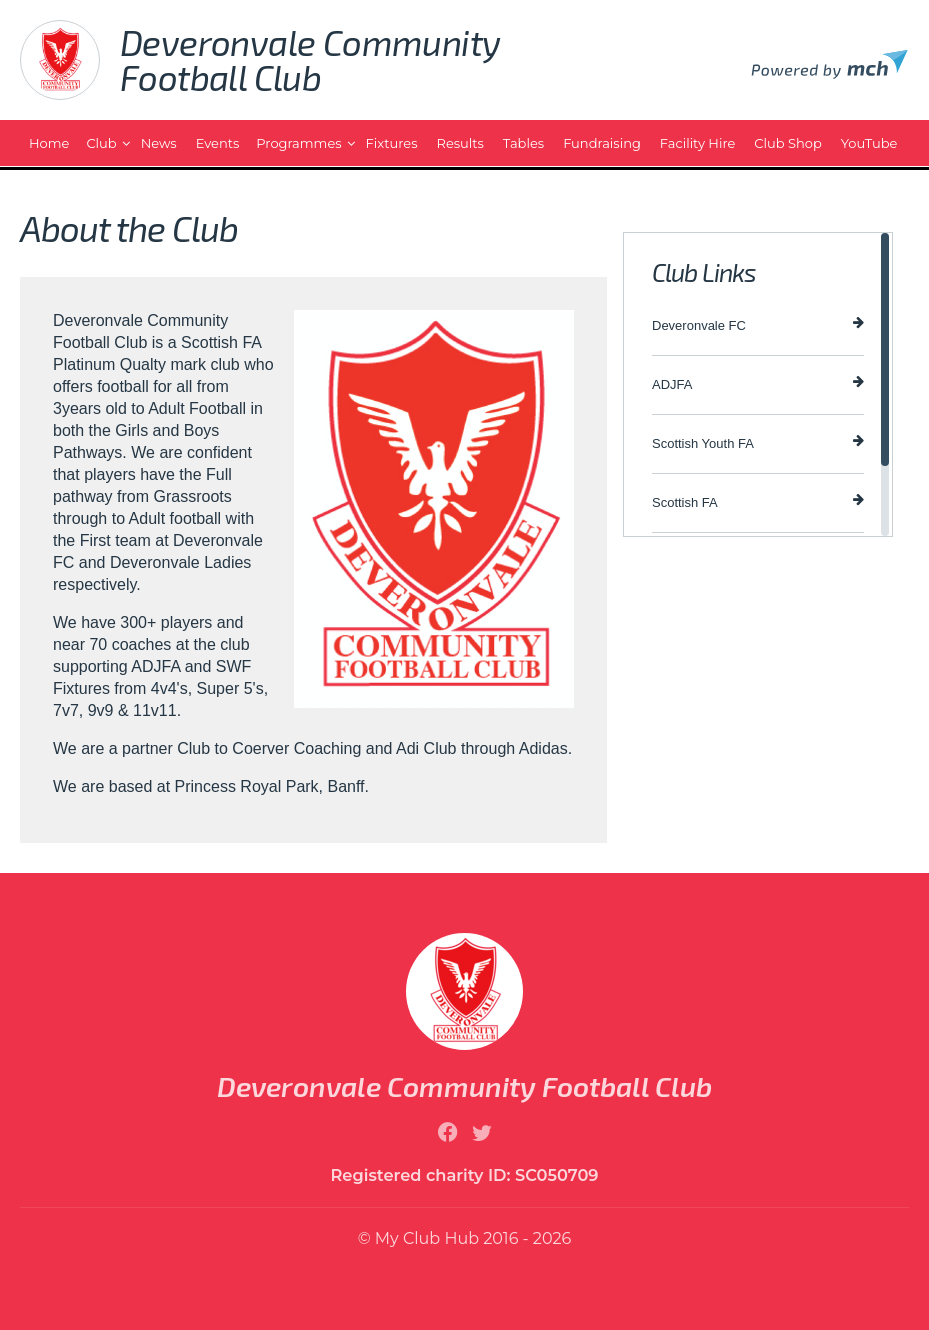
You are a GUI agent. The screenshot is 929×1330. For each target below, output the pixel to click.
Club (101, 143)
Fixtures (392, 143)
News (159, 143)
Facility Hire (697, 143)
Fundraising (602, 143)
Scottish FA (758, 501)
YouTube (869, 143)
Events (218, 143)
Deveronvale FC (758, 324)
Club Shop (787, 143)
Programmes (298, 143)
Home (49, 143)
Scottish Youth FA (758, 442)
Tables (523, 143)
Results (460, 143)
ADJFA (758, 383)
